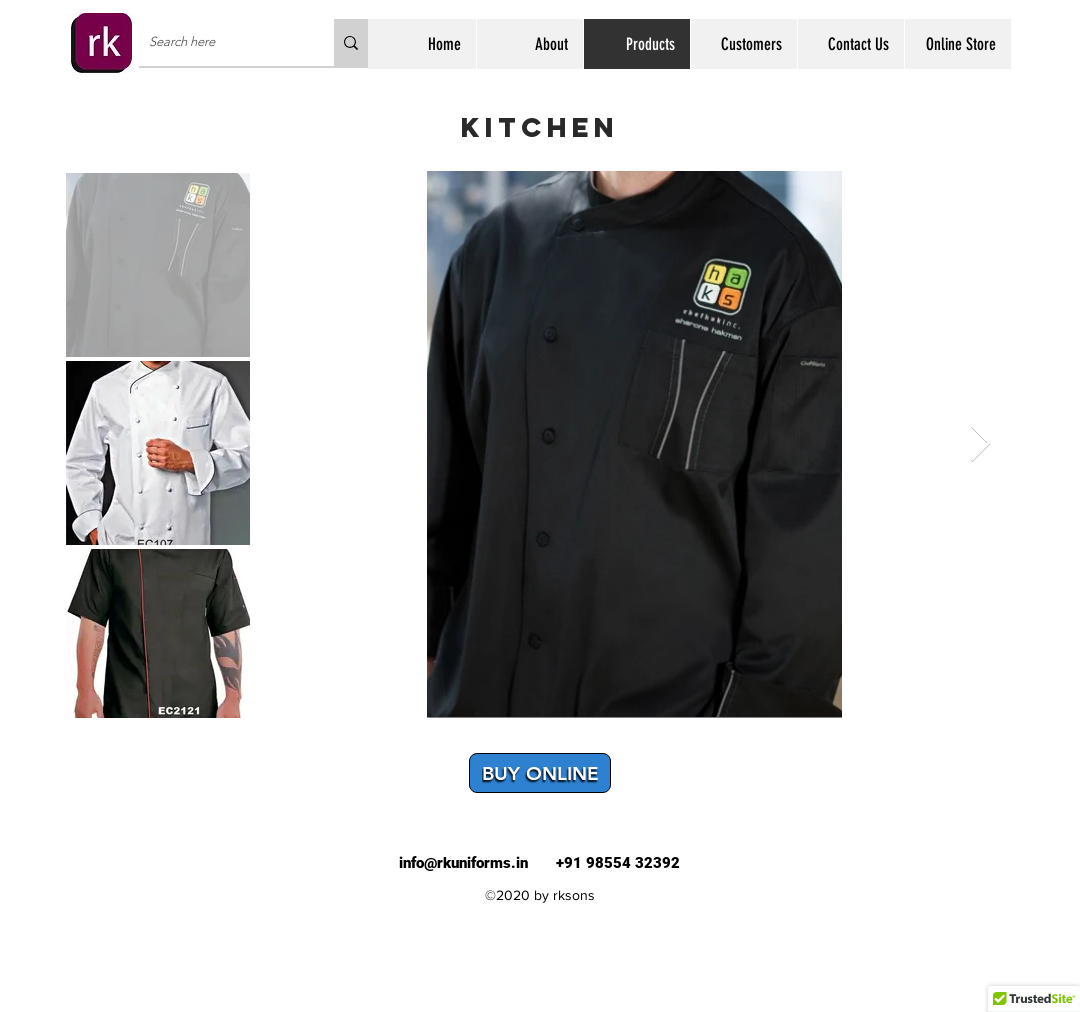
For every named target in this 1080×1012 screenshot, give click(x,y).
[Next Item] (980, 444)
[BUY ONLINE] (540, 773)
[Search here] (220, 42)
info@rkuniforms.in (463, 863)
